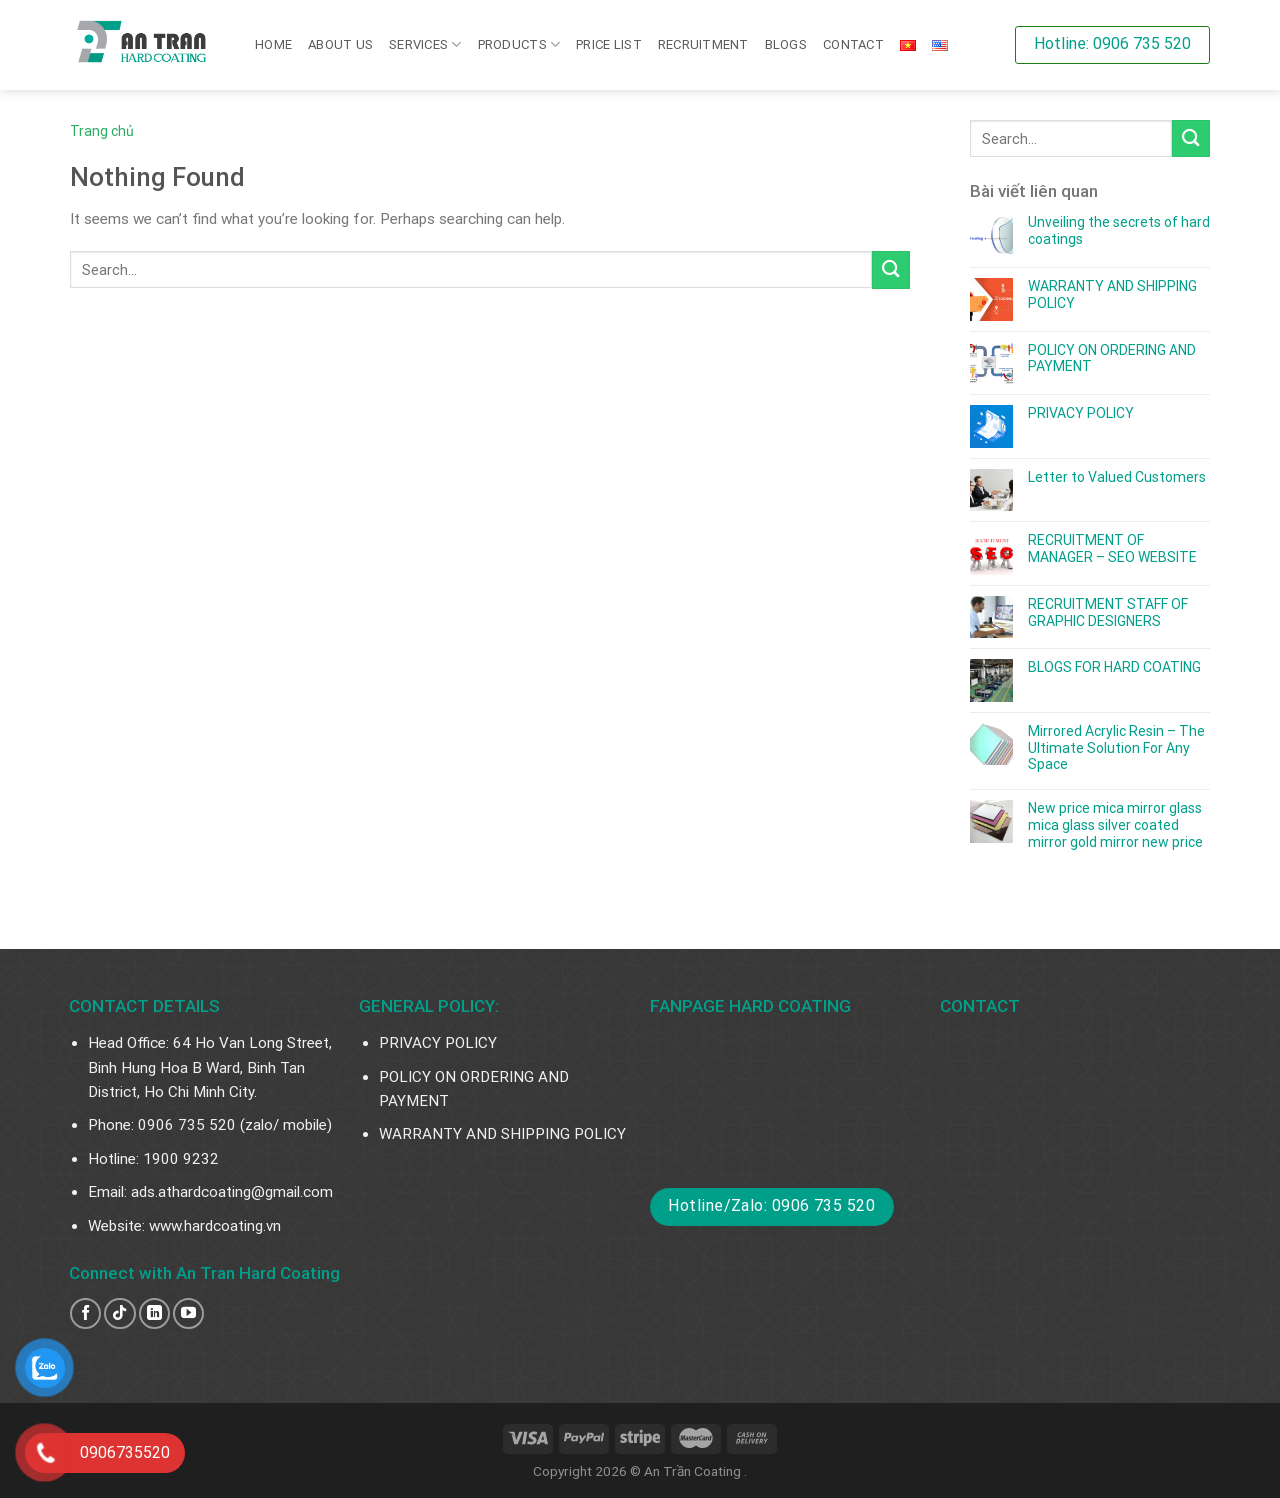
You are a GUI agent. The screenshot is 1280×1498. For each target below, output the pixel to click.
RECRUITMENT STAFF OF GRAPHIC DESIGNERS (1108, 612)
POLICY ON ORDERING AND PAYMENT (1112, 358)
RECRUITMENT (703, 44)
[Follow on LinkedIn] (154, 1313)
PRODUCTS (519, 44)
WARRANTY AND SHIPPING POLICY (1112, 294)
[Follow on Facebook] (85, 1313)
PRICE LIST (609, 44)
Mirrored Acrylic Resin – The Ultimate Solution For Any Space (1116, 748)
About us (340, 44)
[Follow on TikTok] (119, 1313)
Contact (853, 44)
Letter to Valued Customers (1117, 477)
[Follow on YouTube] (188, 1313)
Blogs (786, 44)
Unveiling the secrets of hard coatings (1119, 230)
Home (273, 44)
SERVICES (425, 44)
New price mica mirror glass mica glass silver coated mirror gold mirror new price (1115, 825)
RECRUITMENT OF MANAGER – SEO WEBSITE (1112, 548)
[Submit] (891, 269)
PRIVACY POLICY (1081, 413)
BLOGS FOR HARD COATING (1114, 667)
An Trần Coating (694, 1471)
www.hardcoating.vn (215, 1226)
